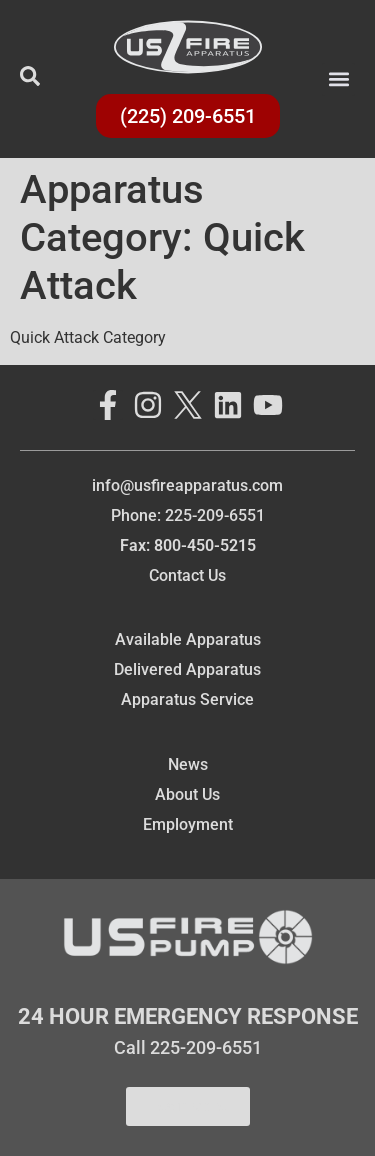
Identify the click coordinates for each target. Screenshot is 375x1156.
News (188, 764)
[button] (338, 79)
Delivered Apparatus (187, 669)
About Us (187, 794)
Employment (188, 824)
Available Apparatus (188, 639)
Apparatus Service (187, 699)
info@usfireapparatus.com (187, 485)
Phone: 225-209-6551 (188, 515)
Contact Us (187, 575)
